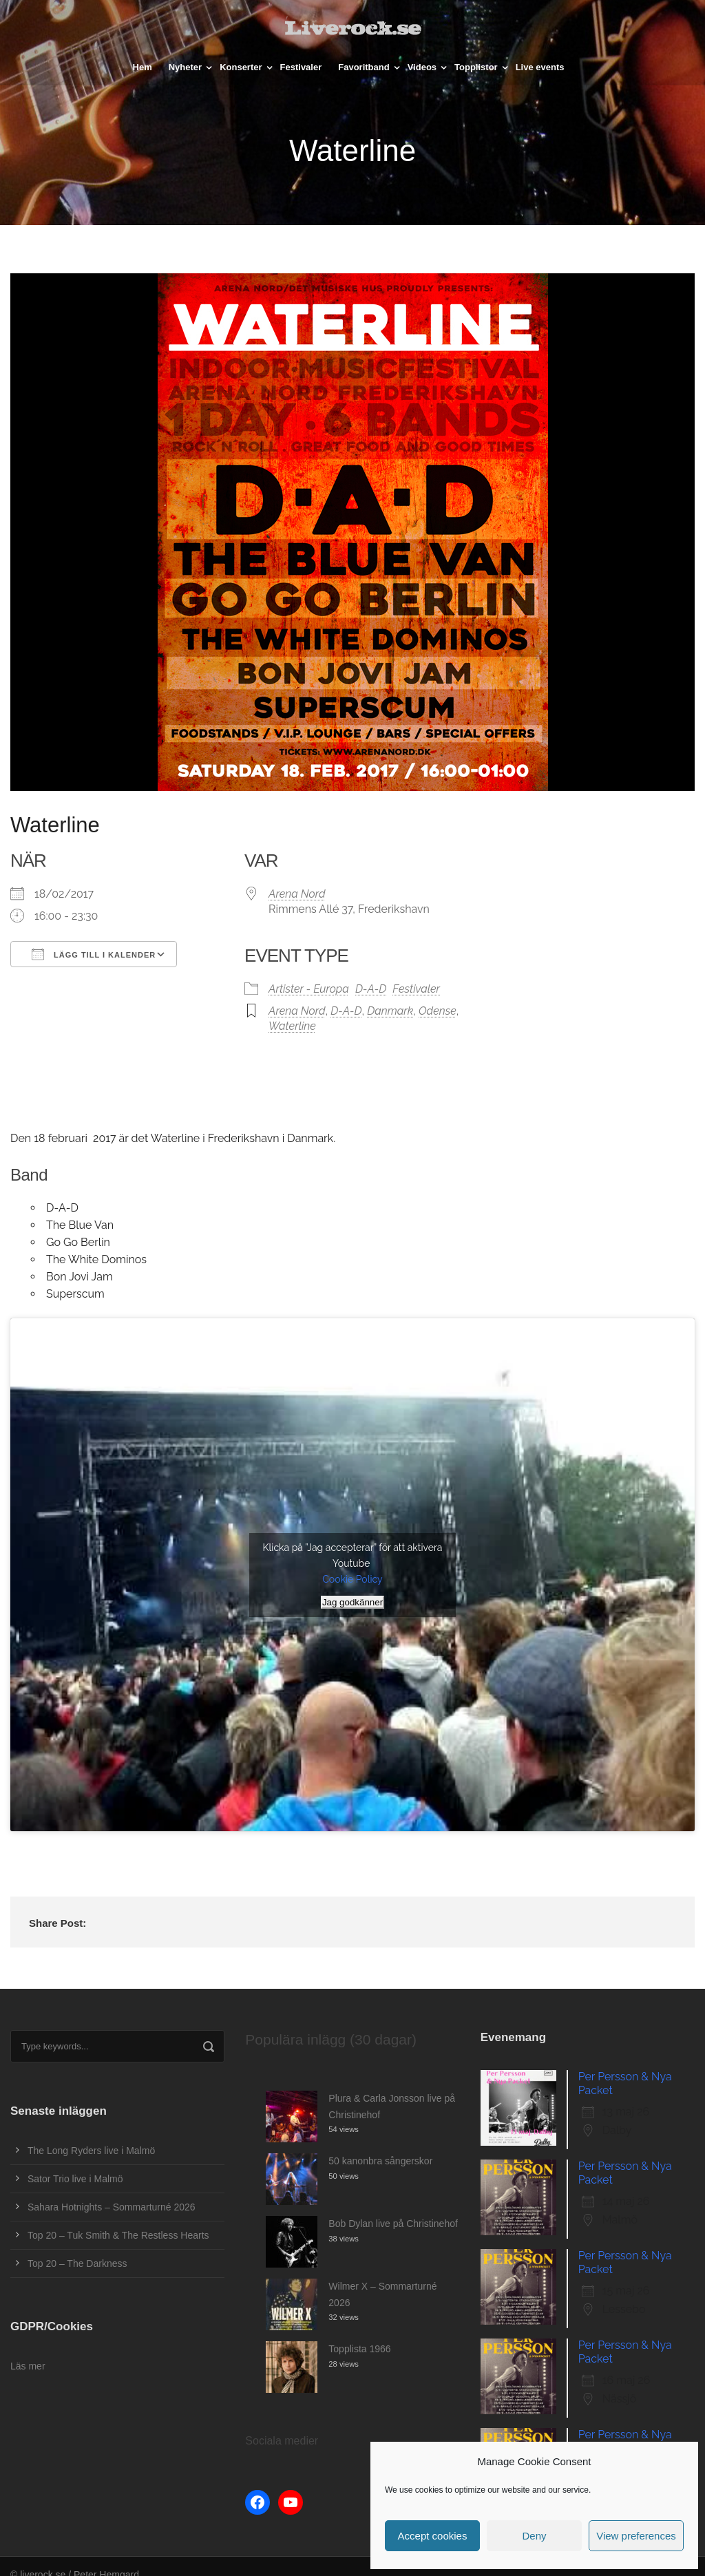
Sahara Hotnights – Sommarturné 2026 (112, 2207)
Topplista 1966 (359, 2348)
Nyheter (185, 67)
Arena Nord (297, 893)
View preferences (636, 2536)
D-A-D (370, 988)
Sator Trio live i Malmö (75, 2178)
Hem (142, 67)
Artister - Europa (309, 988)
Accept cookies (432, 2536)
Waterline (292, 1026)
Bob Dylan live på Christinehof (393, 2223)
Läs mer (27, 2366)
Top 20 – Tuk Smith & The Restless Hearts (118, 2235)
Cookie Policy (352, 1579)
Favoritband (363, 67)
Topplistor (476, 67)
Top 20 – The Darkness (77, 2263)
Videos (422, 67)
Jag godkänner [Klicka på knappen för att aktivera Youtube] (352, 1602)
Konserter (241, 67)
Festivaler (301, 67)
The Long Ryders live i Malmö (91, 2150)
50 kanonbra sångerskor (380, 2160)
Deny (534, 2536)
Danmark (390, 1010)
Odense (437, 1010)
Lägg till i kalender (94, 954)
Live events (540, 67)
